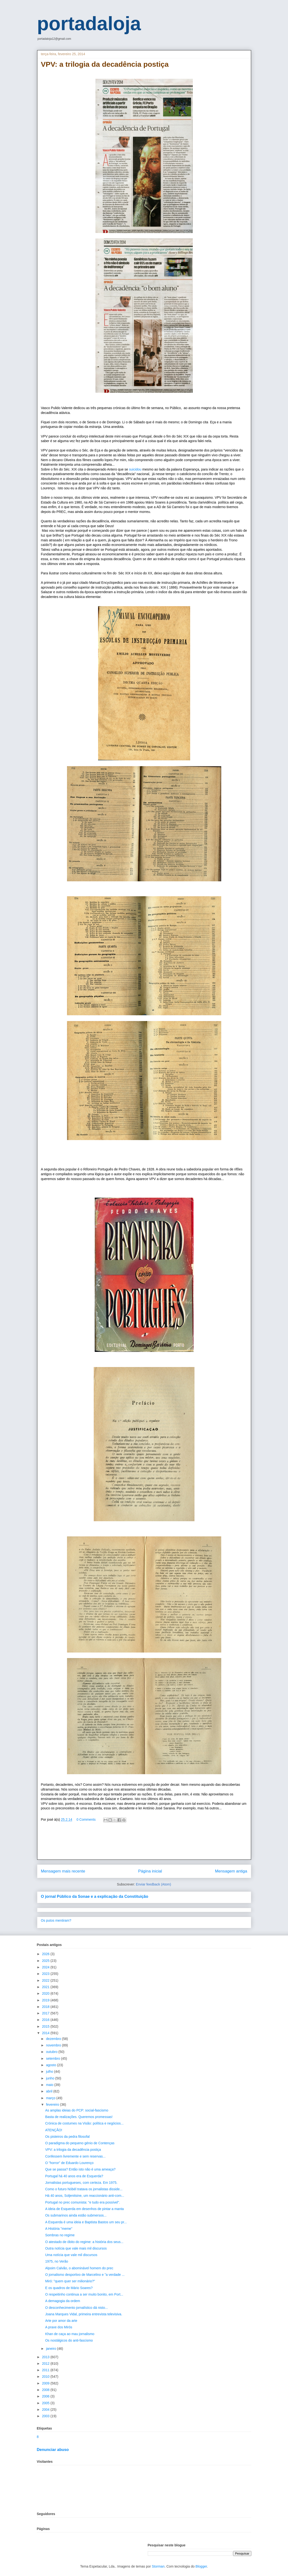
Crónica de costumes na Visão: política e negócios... (84, 2123)
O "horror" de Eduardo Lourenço (69, 2163)
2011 (46, 2370)
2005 (46, 2403)
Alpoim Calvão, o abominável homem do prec (79, 2268)
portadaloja (89, 23)
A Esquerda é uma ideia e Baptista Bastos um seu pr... (86, 2222)
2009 (46, 2383)
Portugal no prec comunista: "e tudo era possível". (82, 2202)
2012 (46, 2363)
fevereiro (53, 2104)
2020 (46, 1993)
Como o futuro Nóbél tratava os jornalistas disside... (83, 2189)
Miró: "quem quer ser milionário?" (70, 2281)
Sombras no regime (59, 2235)
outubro (52, 2052)
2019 (46, 2000)
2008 (46, 2390)
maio (50, 2085)
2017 (46, 2013)
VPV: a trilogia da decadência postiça (73, 2149)
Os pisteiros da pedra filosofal (67, 2136)
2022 (46, 1980)
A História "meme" (58, 2229)
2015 (46, 2026)
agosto (51, 2065)
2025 (46, 1961)
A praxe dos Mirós (58, 2327)
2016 (46, 2020)
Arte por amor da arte (61, 2321)
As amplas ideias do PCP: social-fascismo (76, 2110)
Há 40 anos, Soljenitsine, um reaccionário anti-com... (84, 2196)
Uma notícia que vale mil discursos (71, 2255)
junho (50, 2078)
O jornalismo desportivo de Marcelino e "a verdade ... (84, 2275)
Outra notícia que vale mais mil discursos (76, 2248)
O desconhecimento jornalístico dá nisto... (76, 2308)
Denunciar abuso (53, 2449)
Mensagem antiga (231, 1871)
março (51, 2098)
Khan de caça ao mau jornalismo (69, 2334)
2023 (46, 1974)
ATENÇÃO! (53, 2130)
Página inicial (150, 1871)
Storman (158, 2566)
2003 (46, 2416)
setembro (53, 2058)
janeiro (51, 2348)
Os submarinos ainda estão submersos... (75, 2215)
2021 (46, 1987)
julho (50, 2071)
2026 (46, 1954)
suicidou (135, 469)
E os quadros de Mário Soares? (69, 2288)
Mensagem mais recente (63, 1871)
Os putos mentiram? (56, 1920)
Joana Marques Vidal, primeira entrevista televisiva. (83, 2314)
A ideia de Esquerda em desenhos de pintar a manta (84, 2209)
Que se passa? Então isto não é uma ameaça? (80, 2169)
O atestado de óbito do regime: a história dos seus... (84, 2242)
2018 (46, 2007)
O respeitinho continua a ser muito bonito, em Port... (84, 2294)
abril (49, 2091)
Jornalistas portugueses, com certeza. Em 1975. (81, 2182)
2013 (46, 2357)
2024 (46, 1967)
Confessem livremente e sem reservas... (75, 2156)
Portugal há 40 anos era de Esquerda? (74, 2176)
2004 (46, 2409)
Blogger (201, 2566)
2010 (46, 2376)
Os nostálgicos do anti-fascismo (69, 2340)
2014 (46, 2033)
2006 (46, 2396)
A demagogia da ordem (62, 2301)
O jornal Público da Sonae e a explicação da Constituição (94, 1896)
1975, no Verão (56, 2261)
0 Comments (85, 1819)
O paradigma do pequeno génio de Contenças (79, 2143)
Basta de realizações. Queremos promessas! (78, 2117)
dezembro (54, 2039)
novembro (54, 2045)
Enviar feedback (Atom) (153, 1884)
